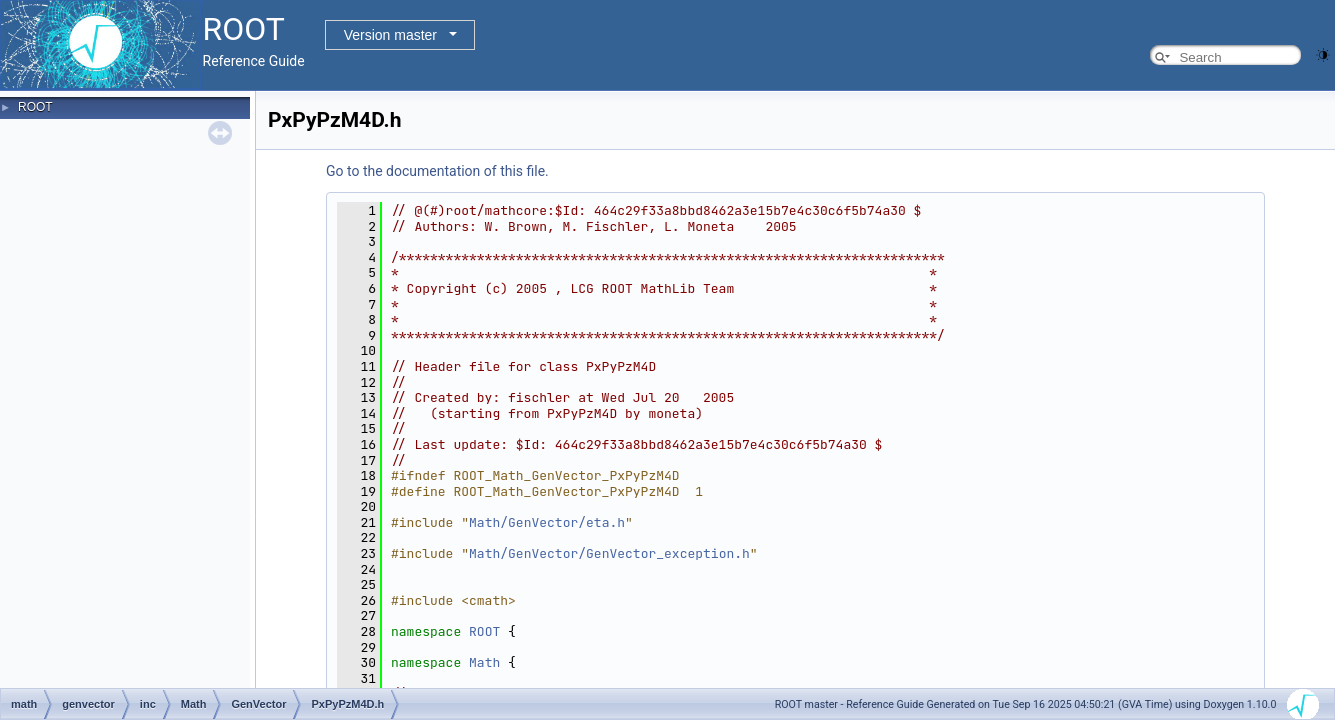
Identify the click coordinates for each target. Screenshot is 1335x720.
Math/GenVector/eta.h (547, 522)
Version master (390, 35)
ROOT (35, 107)
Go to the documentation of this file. (437, 171)
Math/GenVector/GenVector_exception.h (609, 553)
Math (484, 662)
